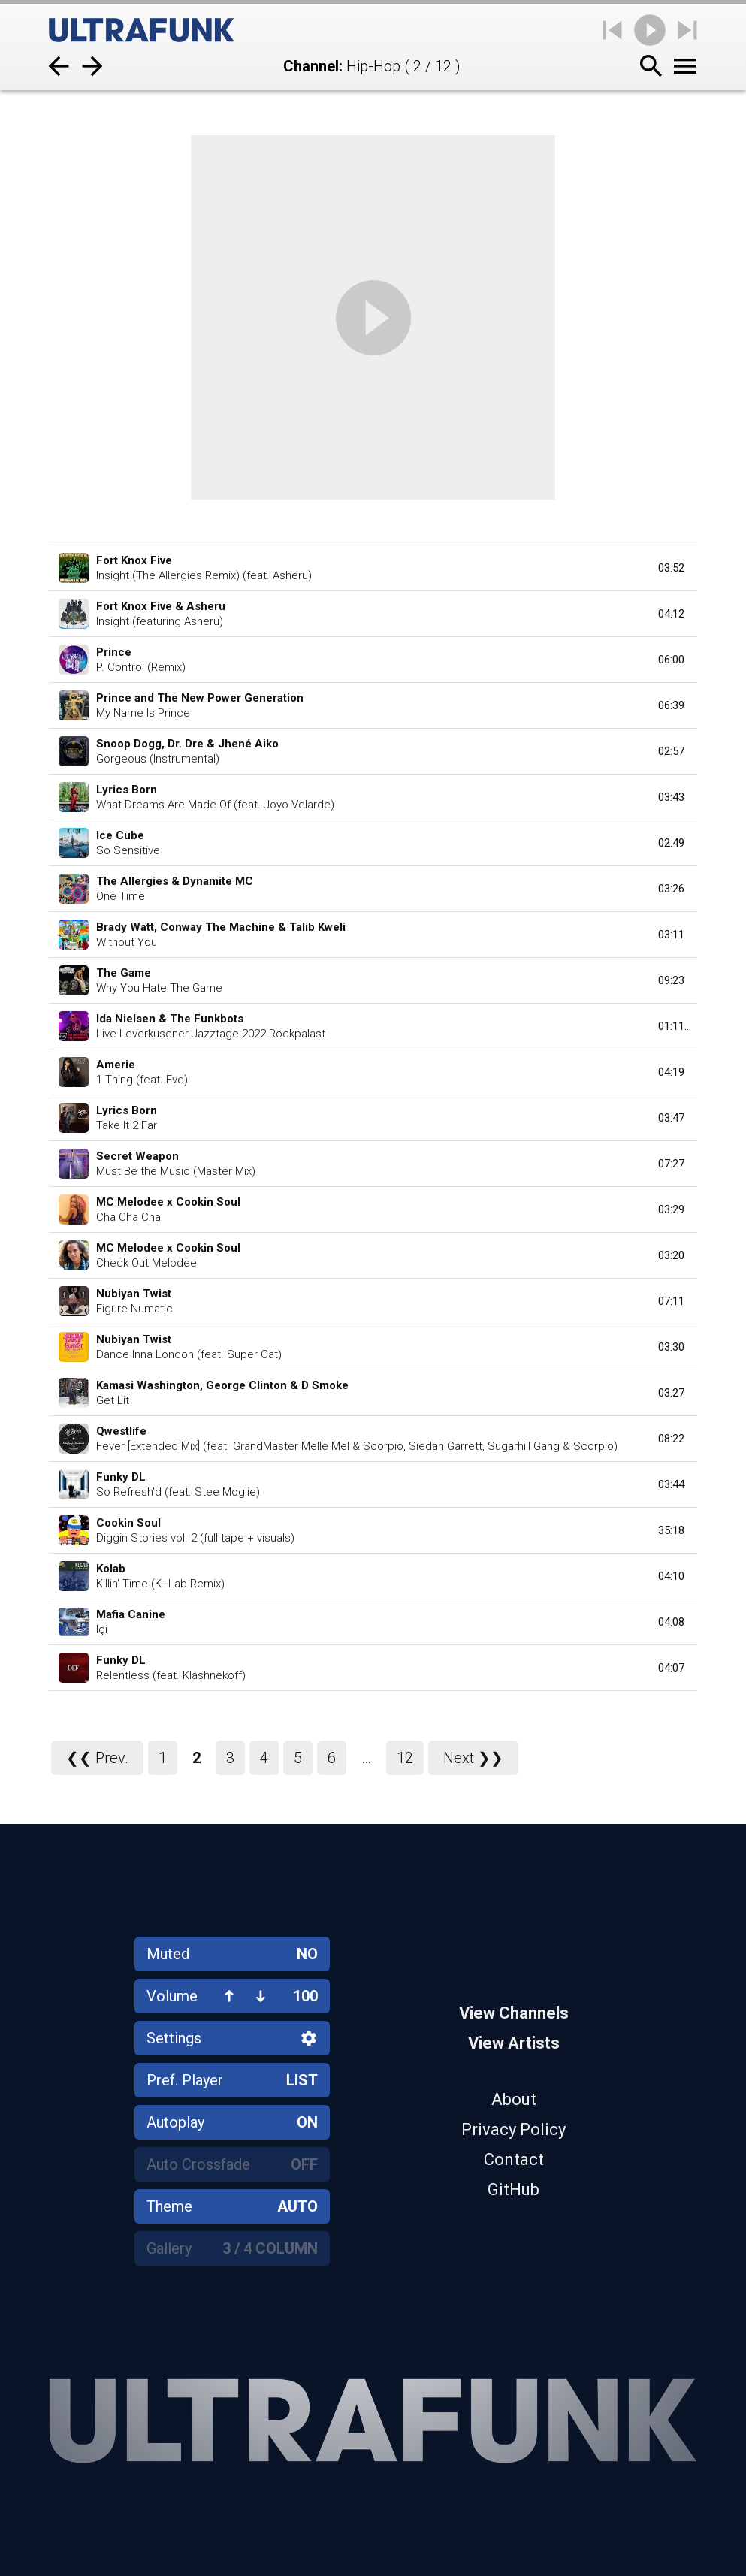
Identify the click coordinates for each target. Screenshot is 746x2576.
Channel (311, 66)
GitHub (513, 2189)
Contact (514, 2159)
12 (405, 1758)
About (513, 2099)
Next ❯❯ (473, 1758)
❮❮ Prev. (97, 1758)
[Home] (141, 30)
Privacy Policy (513, 2129)
